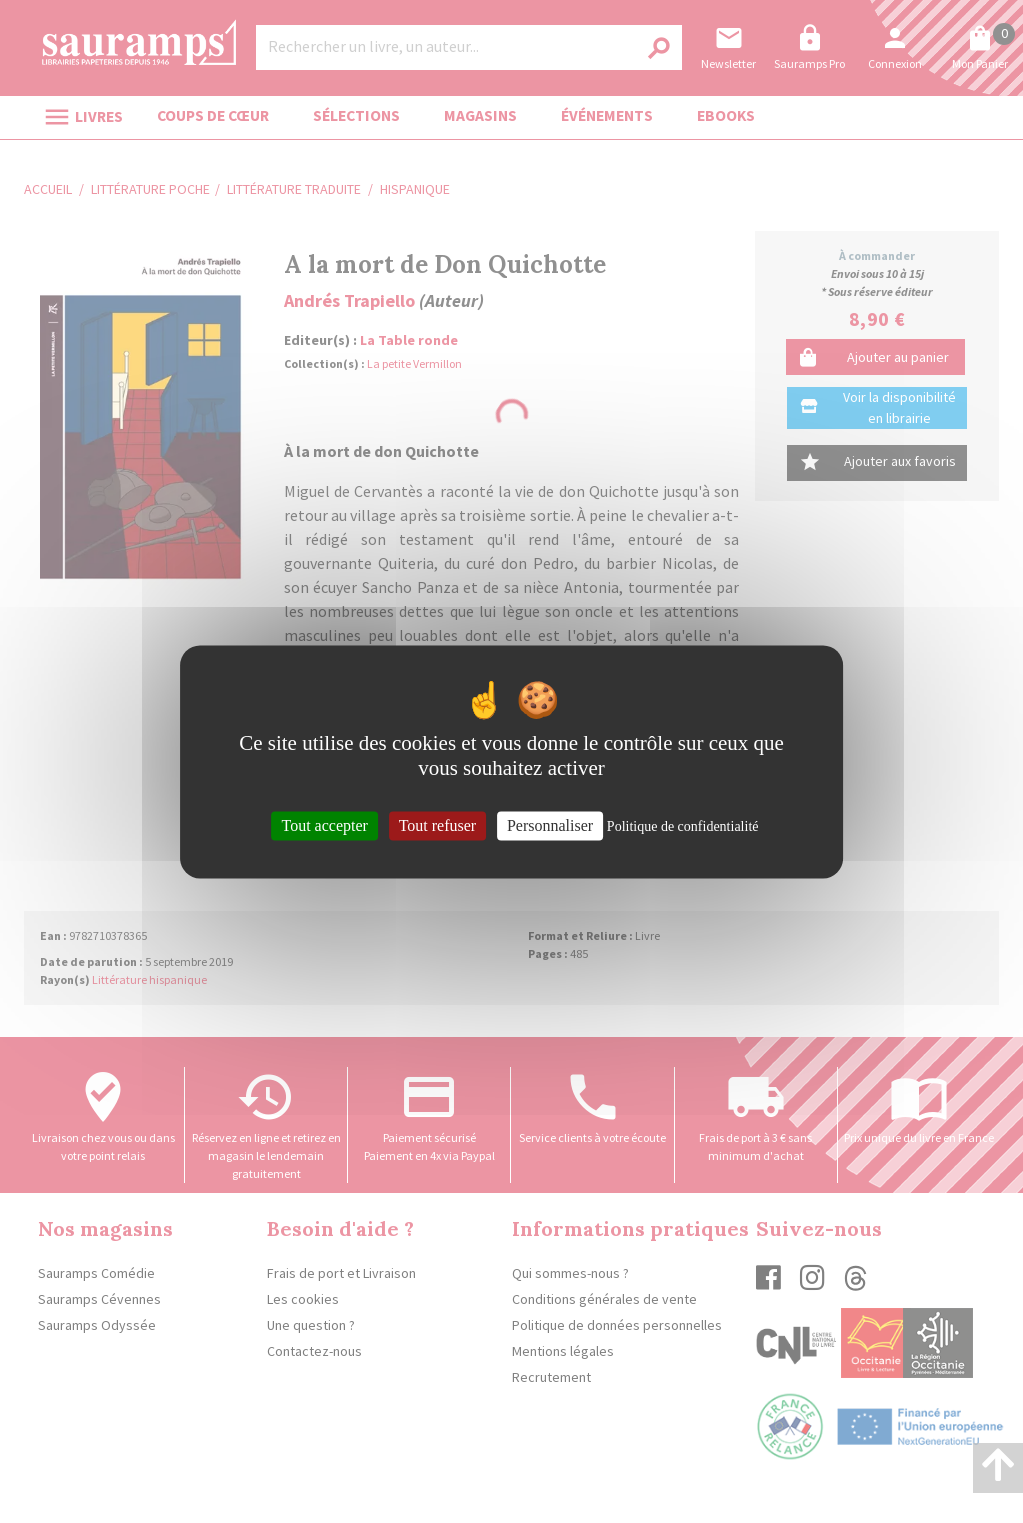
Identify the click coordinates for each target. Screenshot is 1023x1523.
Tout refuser (438, 825)
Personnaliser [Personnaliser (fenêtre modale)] (550, 825)
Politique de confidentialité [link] (683, 826)
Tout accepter (324, 825)
